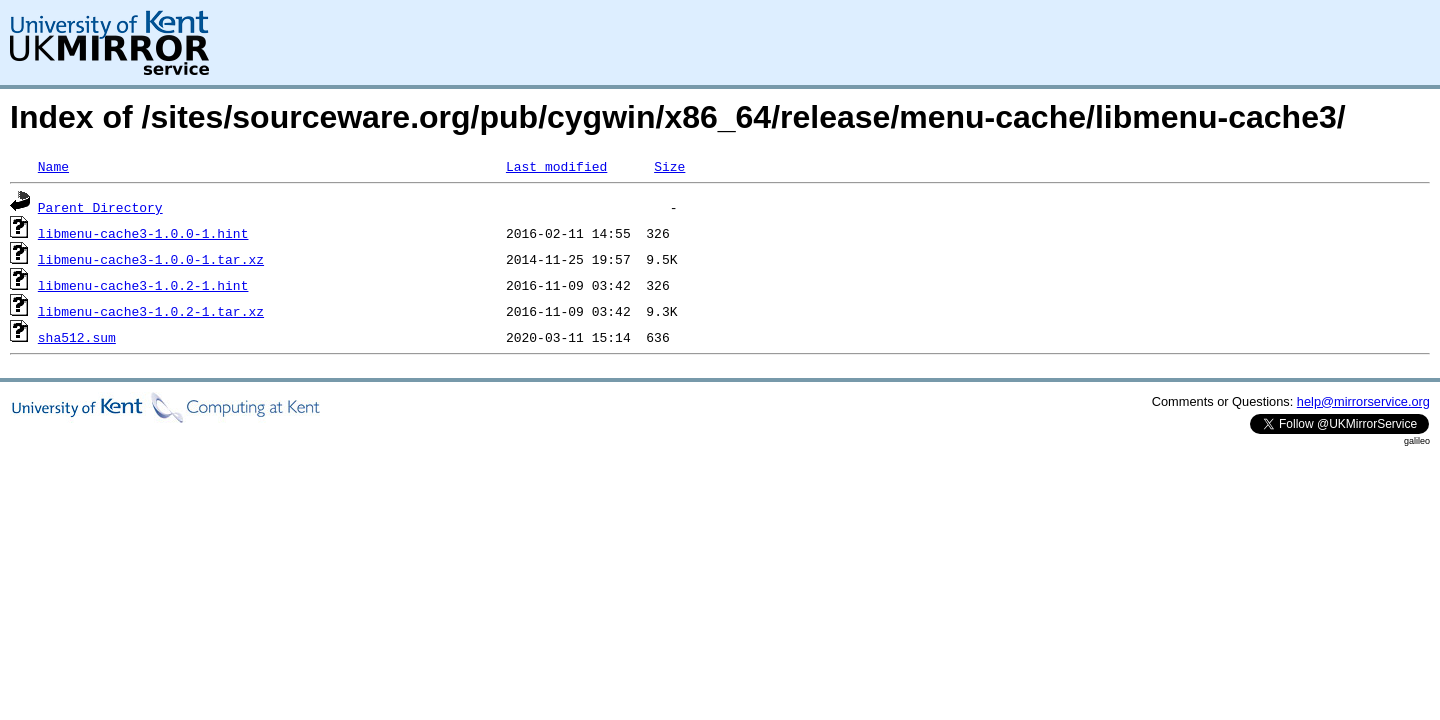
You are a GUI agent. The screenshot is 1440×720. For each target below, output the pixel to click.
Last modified (556, 166)
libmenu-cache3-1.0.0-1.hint (143, 233)
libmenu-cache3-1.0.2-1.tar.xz (151, 311)
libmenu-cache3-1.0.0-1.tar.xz (151, 259)
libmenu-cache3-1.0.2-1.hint (143, 285)
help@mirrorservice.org (1363, 401)
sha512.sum (77, 337)
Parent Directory (100, 207)
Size (669, 166)
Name (53, 166)
